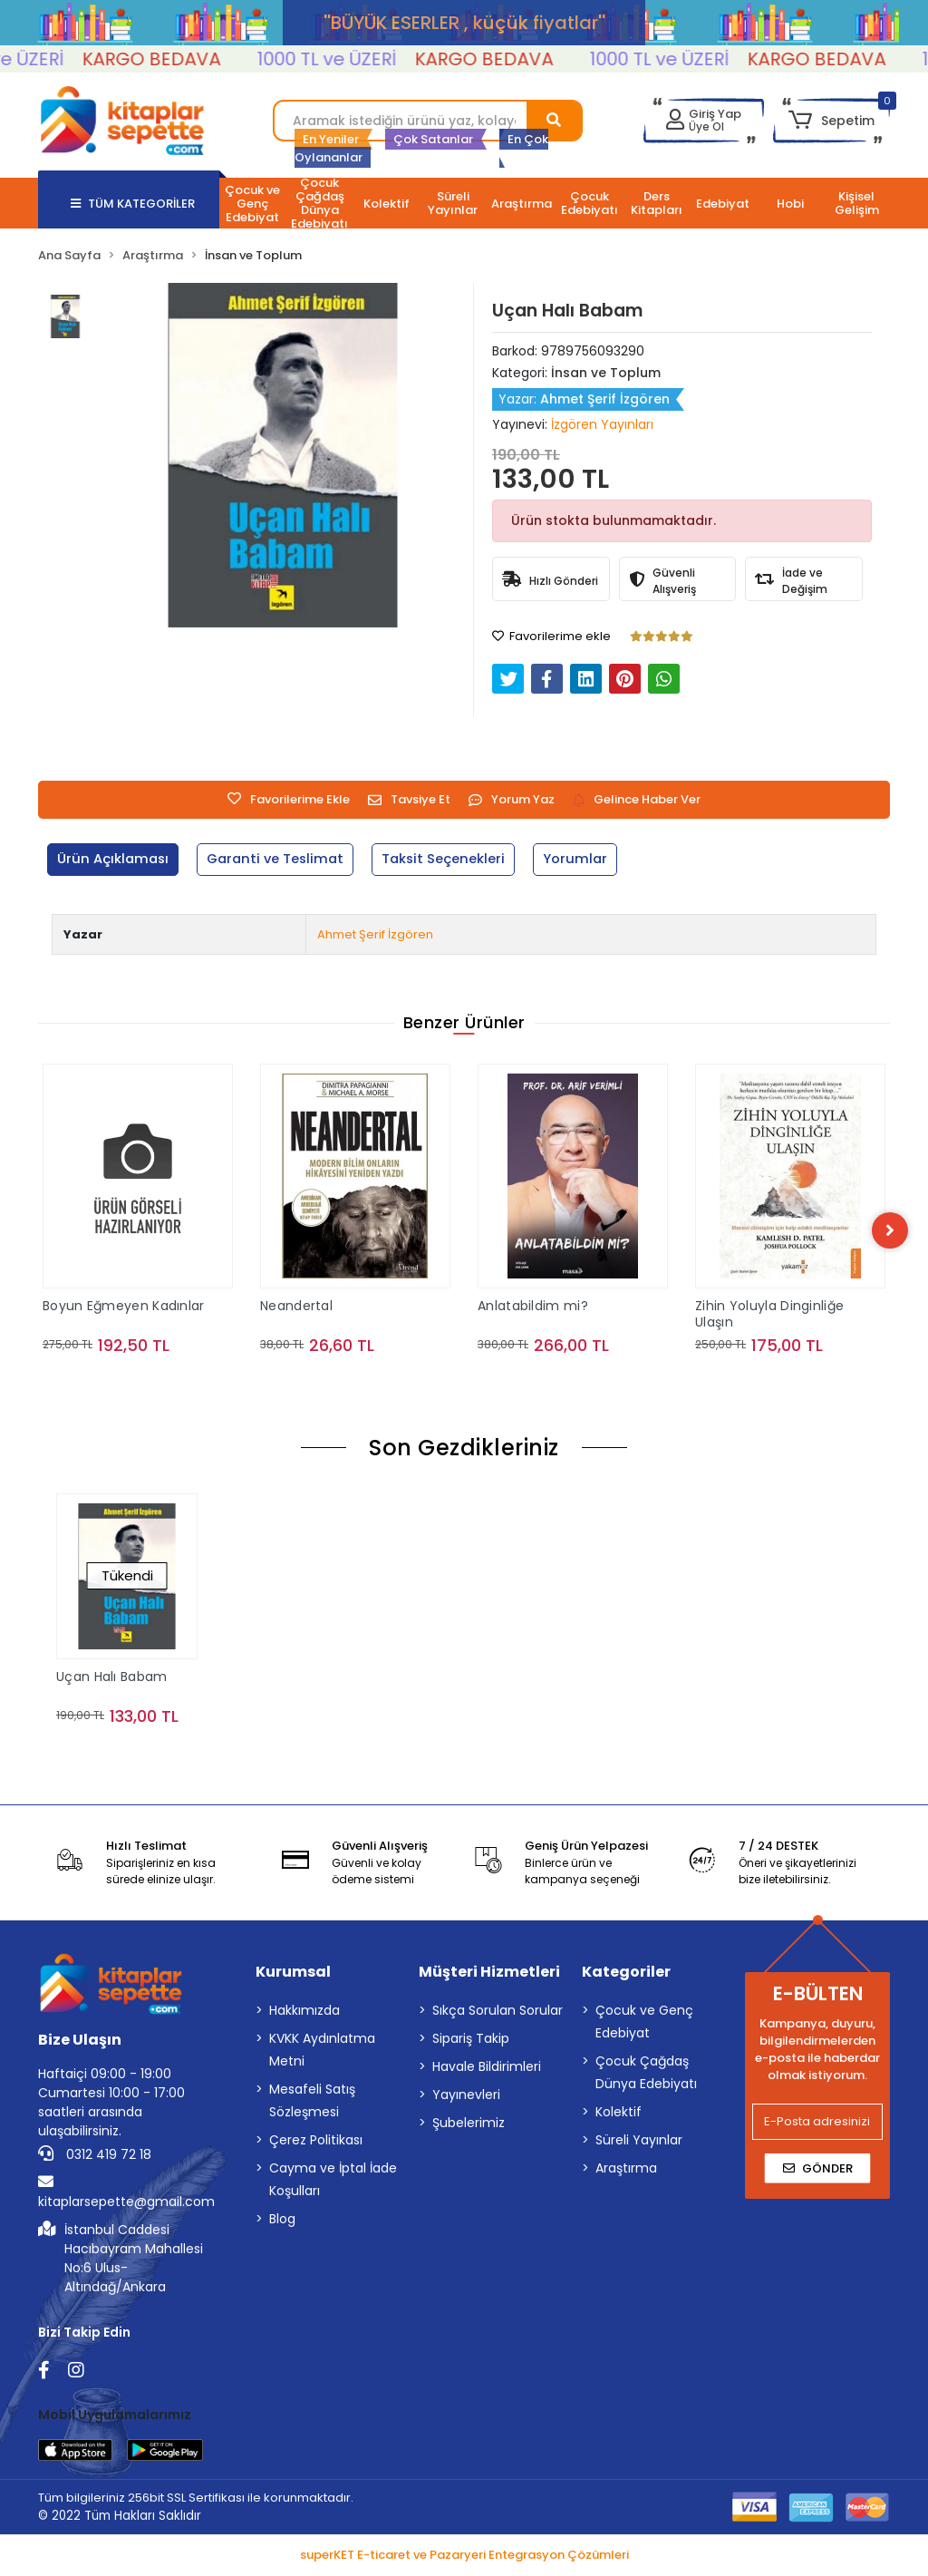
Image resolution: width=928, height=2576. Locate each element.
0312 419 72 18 (94, 2155)
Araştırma (626, 2169)
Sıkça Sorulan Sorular (497, 2011)
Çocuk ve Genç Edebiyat (644, 2022)
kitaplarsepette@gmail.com (126, 2192)
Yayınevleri (466, 2095)
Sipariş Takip (470, 2039)
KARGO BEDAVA (173, 59)
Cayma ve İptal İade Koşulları (333, 2180)
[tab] (114, 860)
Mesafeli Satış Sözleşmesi (312, 2101)
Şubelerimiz (468, 2123)
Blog (282, 2220)
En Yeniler (331, 139)
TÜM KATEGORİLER (133, 203)
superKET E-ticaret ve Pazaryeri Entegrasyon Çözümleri (464, 2556)
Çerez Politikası (315, 2141)
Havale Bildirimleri (486, 2067)
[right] (890, 1231)
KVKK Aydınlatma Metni (322, 2050)
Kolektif (618, 2113)
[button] (831, 120)
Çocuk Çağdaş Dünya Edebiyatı (646, 2073)
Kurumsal (293, 1972)
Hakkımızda (304, 2011)
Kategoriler (626, 1972)
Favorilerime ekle (551, 636)
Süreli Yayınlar (638, 2141)
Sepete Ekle (137, 1382)
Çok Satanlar (433, 139)
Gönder (818, 2169)
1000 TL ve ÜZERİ (349, 59)
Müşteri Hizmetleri (489, 1972)
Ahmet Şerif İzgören (375, 934)
